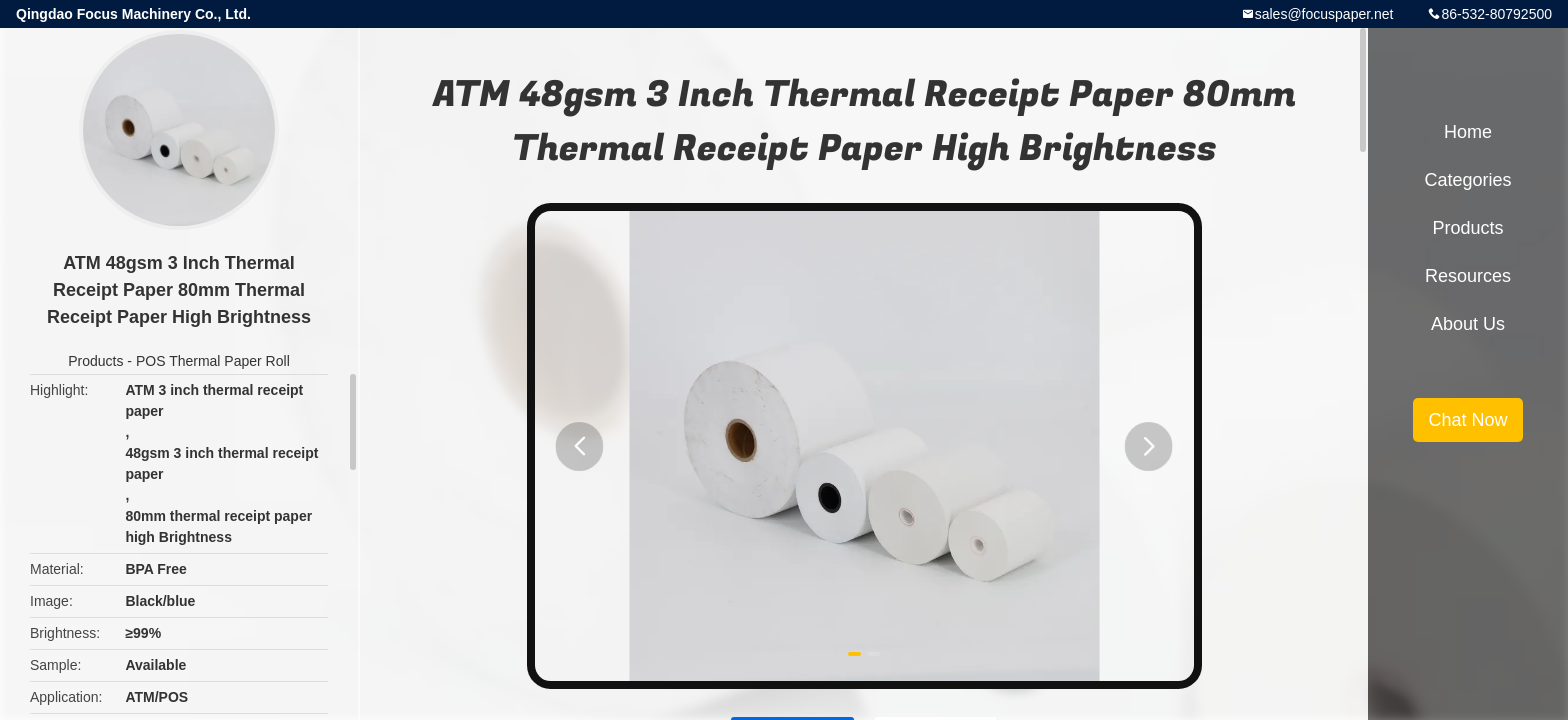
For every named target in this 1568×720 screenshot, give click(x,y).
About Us (1468, 324)
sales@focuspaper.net (1324, 14)
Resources (1468, 276)
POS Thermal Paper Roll (213, 361)
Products (95, 361)
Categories (1467, 180)
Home (1468, 132)
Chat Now (1467, 420)
